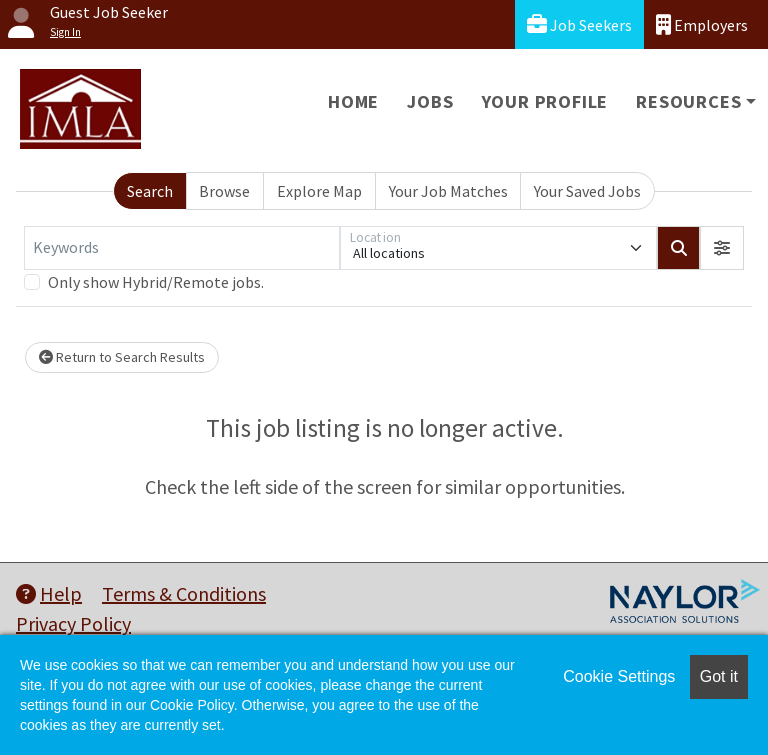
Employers (702, 24)
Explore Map (319, 191)
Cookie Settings (619, 676)
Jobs (430, 101)
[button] (722, 248)
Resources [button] (688, 101)
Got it (719, 676)
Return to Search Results (122, 357)
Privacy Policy (73, 623)
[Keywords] (182, 248)
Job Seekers (579, 24)
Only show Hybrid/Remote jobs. (156, 282)
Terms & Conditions (184, 593)
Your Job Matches (448, 191)
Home (353, 101)
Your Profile (545, 101)
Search (150, 191)
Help (49, 593)
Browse (224, 191)
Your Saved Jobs (587, 191)
